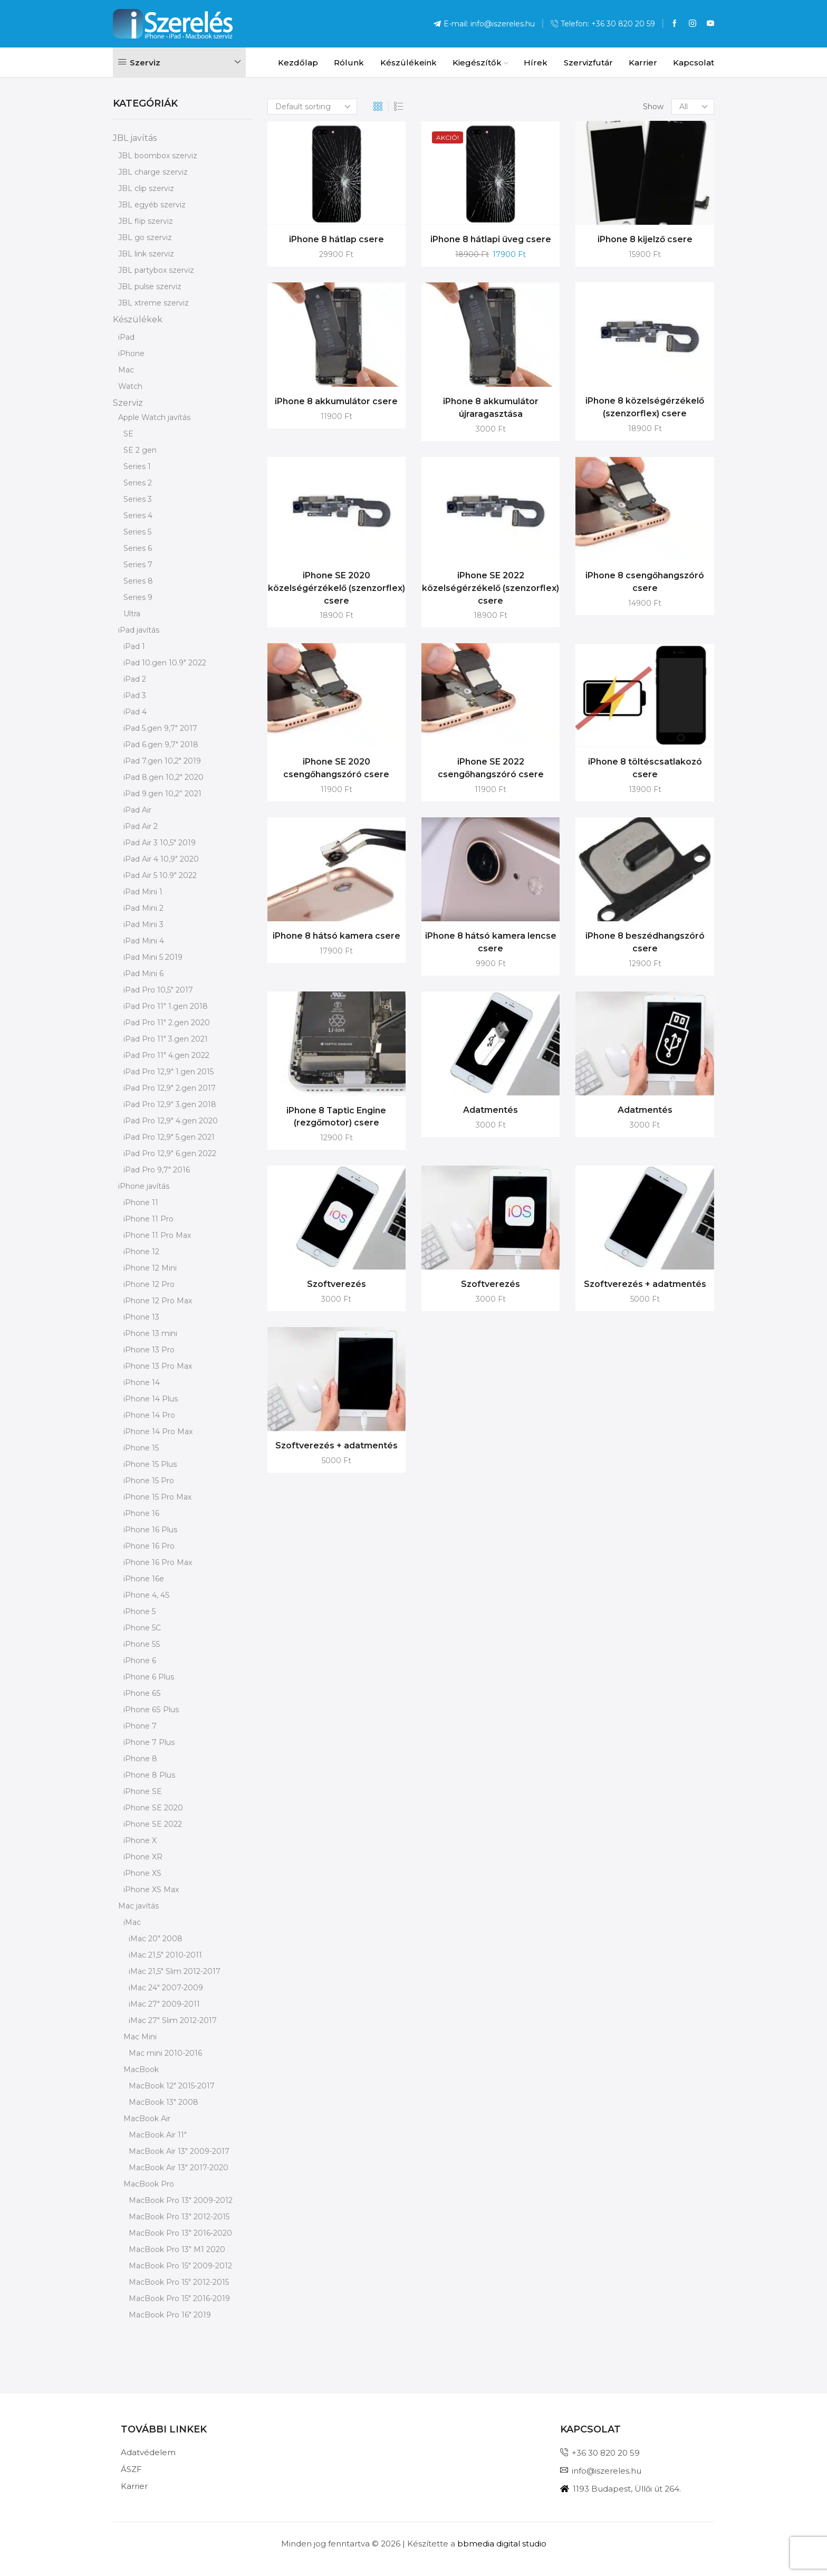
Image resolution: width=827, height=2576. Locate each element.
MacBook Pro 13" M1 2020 (177, 2249)
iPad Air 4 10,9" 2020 (161, 859)
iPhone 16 (141, 1513)
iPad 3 (134, 695)
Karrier (643, 63)
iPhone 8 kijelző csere (645, 239)
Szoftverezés (336, 1284)
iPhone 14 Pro (149, 1415)
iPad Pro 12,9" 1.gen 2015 (168, 1071)
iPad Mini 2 (143, 908)
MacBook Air (146, 2118)
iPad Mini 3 (143, 924)
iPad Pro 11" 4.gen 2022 (166, 1055)
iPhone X (140, 1840)
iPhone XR (142, 1857)
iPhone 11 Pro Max (157, 1235)
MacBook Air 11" (158, 2135)
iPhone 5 (139, 1611)
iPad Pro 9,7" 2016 (156, 1170)
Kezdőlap (298, 63)
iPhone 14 (141, 1382)
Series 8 (138, 581)
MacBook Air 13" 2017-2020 (178, 2167)
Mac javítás (138, 1906)
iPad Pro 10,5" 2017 (158, 990)
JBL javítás (135, 138)
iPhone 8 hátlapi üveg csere (490, 239)
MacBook (141, 2069)
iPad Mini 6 (143, 973)
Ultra (131, 613)
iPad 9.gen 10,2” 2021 (162, 793)
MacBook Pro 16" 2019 (170, 2315)
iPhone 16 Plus (150, 1529)
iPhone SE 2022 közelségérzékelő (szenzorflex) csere (490, 588)
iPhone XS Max (151, 1889)
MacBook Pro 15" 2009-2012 (180, 2265)
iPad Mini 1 (142, 891)
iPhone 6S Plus (151, 1709)
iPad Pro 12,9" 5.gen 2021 (169, 1137)
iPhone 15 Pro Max (157, 1497)
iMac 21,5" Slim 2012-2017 (174, 1971)
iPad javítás (138, 630)
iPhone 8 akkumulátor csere (336, 401)
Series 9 (137, 597)
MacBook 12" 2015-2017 (172, 2086)
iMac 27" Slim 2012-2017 (173, 2020)
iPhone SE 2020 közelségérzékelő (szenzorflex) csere (336, 588)
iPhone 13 (141, 1317)
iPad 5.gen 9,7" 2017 (160, 728)
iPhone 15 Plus (150, 1464)
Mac (126, 370)
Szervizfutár (588, 63)
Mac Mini (140, 2036)
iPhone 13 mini (150, 1333)
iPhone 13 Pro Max (157, 1366)
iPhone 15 (141, 1448)
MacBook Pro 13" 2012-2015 (179, 2216)
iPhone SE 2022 (152, 1824)
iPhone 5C (142, 1628)
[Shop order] (312, 107)
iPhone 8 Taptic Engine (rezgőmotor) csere (336, 1116)
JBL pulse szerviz (149, 286)
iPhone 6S (142, 1693)
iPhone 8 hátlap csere (336, 239)
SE (128, 433)
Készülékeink (408, 63)
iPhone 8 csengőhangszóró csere (644, 581)
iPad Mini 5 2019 (152, 957)
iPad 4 (135, 712)
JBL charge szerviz (153, 172)
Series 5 (137, 532)
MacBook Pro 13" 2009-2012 (181, 2200)
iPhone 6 (139, 1660)
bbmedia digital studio (501, 2544)
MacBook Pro (148, 2184)
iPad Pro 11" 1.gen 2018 (165, 1006)
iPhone (131, 353)
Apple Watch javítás (154, 417)
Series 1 (137, 466)
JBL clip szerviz (146, 188)
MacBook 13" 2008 (163, 2102)
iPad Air (137, 810)
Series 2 (137, 483)
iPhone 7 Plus (149, 1742)
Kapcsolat (693, 63)
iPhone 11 (140, 1202)
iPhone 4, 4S (146, 1595)
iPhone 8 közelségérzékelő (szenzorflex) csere (644, 407)
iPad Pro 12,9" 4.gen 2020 (170, 1120)
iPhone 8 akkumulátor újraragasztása (490, 407)
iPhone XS (142, 1873)
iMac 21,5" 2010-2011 (165, 1955)
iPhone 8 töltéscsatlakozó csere (645, 768)
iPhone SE (142, 1791)
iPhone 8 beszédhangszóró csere (645, 942)
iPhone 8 (140, 1758)
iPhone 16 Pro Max (157, 1562)
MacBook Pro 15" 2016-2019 (179, 2298)
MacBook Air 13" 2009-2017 (179, 2151)
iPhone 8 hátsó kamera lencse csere (490, 942)
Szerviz (128, 403)
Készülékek (137, 319)
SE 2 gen (140, 450)
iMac (132, 1922)
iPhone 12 (141, 1251)
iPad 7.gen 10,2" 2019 (162, 761)
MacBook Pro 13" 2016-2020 (180, 2233)
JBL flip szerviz (145, 221)
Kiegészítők (480, 63)
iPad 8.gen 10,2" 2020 (163, 777)
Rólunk (349, 63)
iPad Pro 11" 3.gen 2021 (165, 1039)
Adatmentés (490, 1110)
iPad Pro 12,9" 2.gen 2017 (169, 1088)
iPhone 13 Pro (149, 1349)
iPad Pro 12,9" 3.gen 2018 (169, 1104)
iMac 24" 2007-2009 (166, 1987)
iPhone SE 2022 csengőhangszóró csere (491, 768)
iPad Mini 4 (143, 941)
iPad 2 (134, 679)
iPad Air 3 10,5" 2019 (159, 842)
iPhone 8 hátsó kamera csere (336, 936)
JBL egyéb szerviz (152, 204)
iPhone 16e (143, 1578)
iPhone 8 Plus (149, 1775)
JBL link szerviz (146, 254)
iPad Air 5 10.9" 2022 (160, 875)
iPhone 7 (140, 1726)
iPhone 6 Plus (148, 1677)
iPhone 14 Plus (150, 1399)
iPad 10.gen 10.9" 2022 (164, 662)
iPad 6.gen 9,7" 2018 (160, 744)
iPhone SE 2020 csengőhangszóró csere (336, 768)
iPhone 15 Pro (148, 1480)
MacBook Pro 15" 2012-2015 (179, 2282)
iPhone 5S (141, 1644)
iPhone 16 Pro (149, 1546)
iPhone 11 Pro (148, 1219)
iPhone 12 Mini (150, 1268)
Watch (130, 386)
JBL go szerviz (145, 237)
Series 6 (137, 548)
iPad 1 (134, 646)
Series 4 (137, 515)
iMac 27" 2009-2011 (164, 2004)
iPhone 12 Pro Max (157, 1300)
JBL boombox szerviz (157, 155)
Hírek (535, 63)
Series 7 (137, 564)
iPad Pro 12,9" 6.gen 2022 (169, 1153)
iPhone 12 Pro (149, 1284)
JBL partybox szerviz (156, 270)
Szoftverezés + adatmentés (645, 1284)
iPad (126, 337)
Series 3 (137, 499)
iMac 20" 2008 (155, 1938)
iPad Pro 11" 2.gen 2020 (166, 1022)
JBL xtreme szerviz (153, 303)
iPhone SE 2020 (153, 1807)
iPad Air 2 (140, 826)
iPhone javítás (143, 1186)
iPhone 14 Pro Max (158, 1431)
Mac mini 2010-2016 (165, 2053)
